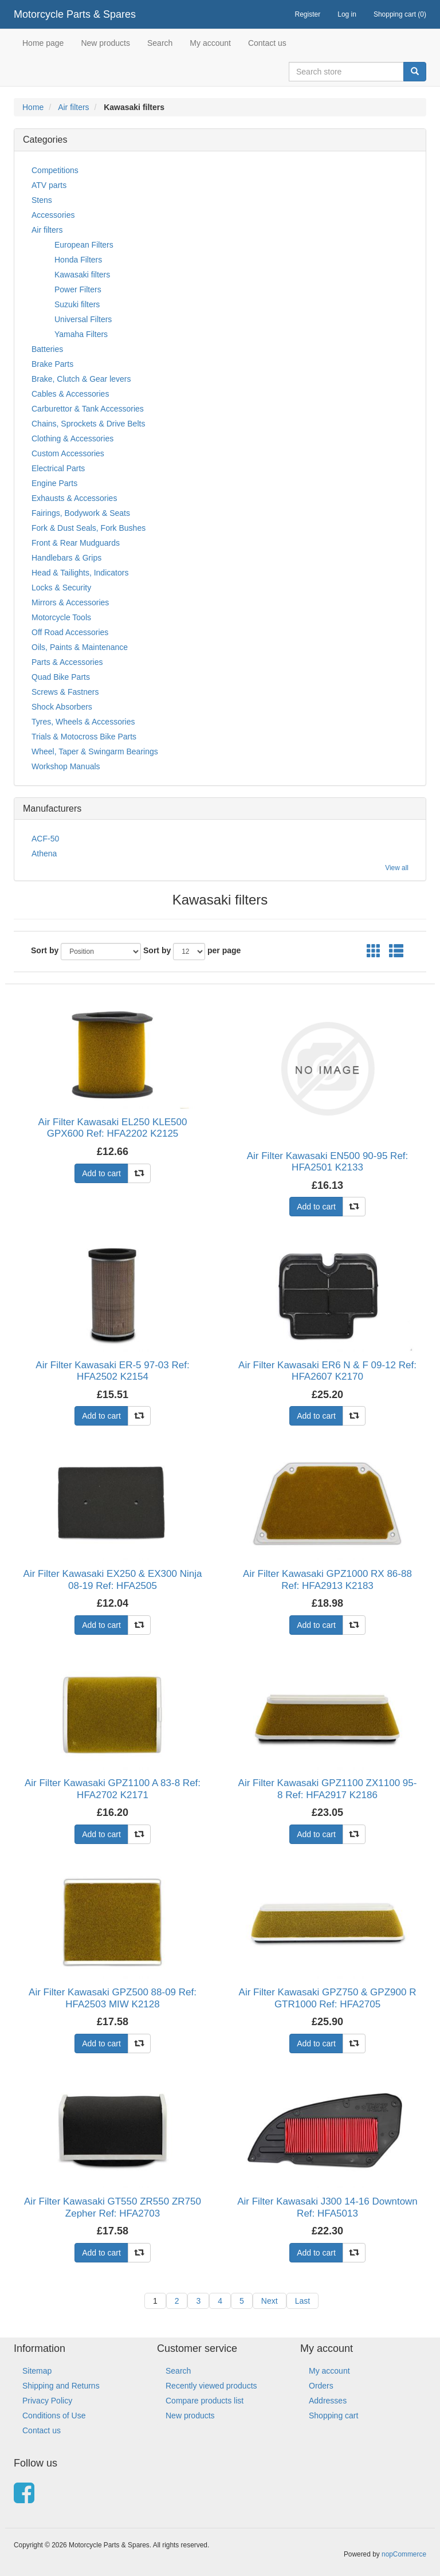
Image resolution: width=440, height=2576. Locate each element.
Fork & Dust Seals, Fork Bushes (89, 528)
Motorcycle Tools (61, 617)
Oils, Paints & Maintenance (80, 647)
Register (308, 14)
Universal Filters (83, 319)
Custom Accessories (68, 453)
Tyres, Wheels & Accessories (83, 721)
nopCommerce (404, 2554)
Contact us (267, 43)
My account (210, 43)
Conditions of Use (54, 2415)
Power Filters (77, 289)
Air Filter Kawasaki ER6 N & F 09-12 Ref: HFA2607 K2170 (327, 1371)
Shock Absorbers (62, 706)
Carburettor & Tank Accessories (88, 408)
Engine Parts (54, 483)
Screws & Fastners (65, 691)
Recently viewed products (211, 2385)
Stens (42, 200)
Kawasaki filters (82, 274)
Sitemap (37, 2370)
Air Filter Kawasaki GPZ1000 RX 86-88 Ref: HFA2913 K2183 (327, 1579)
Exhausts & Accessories (74, 498)
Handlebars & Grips (66, 557)
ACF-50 (45, 838)
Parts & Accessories (67, 662)
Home (33, 107)
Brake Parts (52, 364)
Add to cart (101, 1173)
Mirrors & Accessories (70, 602)
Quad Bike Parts (61, 677)
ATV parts (49, 185)
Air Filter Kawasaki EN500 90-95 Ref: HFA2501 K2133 (327, 1161)
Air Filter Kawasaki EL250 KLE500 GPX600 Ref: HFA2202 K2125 (112, 1128)
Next (269, 2300)
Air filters (73, 107)
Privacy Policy (47, 2400)
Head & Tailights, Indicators (80, 572)
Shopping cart (333, 2415)
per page (224, 950)
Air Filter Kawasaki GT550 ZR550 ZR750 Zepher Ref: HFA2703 (112, 2207)
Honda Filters (78, 259)
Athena (44, 853)
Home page (43, 43)
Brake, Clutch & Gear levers (81, 378)
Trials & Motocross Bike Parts (84, 736)
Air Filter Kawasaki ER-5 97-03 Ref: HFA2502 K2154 (112, 1371)
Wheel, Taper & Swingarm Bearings (95, 751)
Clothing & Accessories (72, 438)
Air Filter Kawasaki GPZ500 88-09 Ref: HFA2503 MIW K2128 (113, 1998)
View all (396, 868)
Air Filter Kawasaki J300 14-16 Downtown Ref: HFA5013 (327, 2207)
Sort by (44, 950)
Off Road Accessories (70, 632)
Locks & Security (61, 587)
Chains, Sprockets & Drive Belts (88, 423)
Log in (346, 14)
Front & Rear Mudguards (76, 542)
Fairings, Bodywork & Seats (81, 513)
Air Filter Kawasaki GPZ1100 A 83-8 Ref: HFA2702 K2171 (113, 1789)
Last (302, 2300)
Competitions (55, 170)
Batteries (47, 349)
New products (105, 43)
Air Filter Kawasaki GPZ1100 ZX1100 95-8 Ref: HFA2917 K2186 (327, 1789)
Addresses (328, 2400)
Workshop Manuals (66, 766)
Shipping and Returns (61, 2385)
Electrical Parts (58, 468)
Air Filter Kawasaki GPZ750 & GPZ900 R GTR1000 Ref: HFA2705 (328, 1998)
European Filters (83, 244)
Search (159, 43)
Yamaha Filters (81, 334)
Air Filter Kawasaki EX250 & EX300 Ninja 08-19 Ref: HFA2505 (112, 1579)
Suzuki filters (77, 304)
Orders (321, 2385)
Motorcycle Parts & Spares (75, 14)
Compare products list (204, 2400)
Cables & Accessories (70, 393)
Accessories (53, 215)
